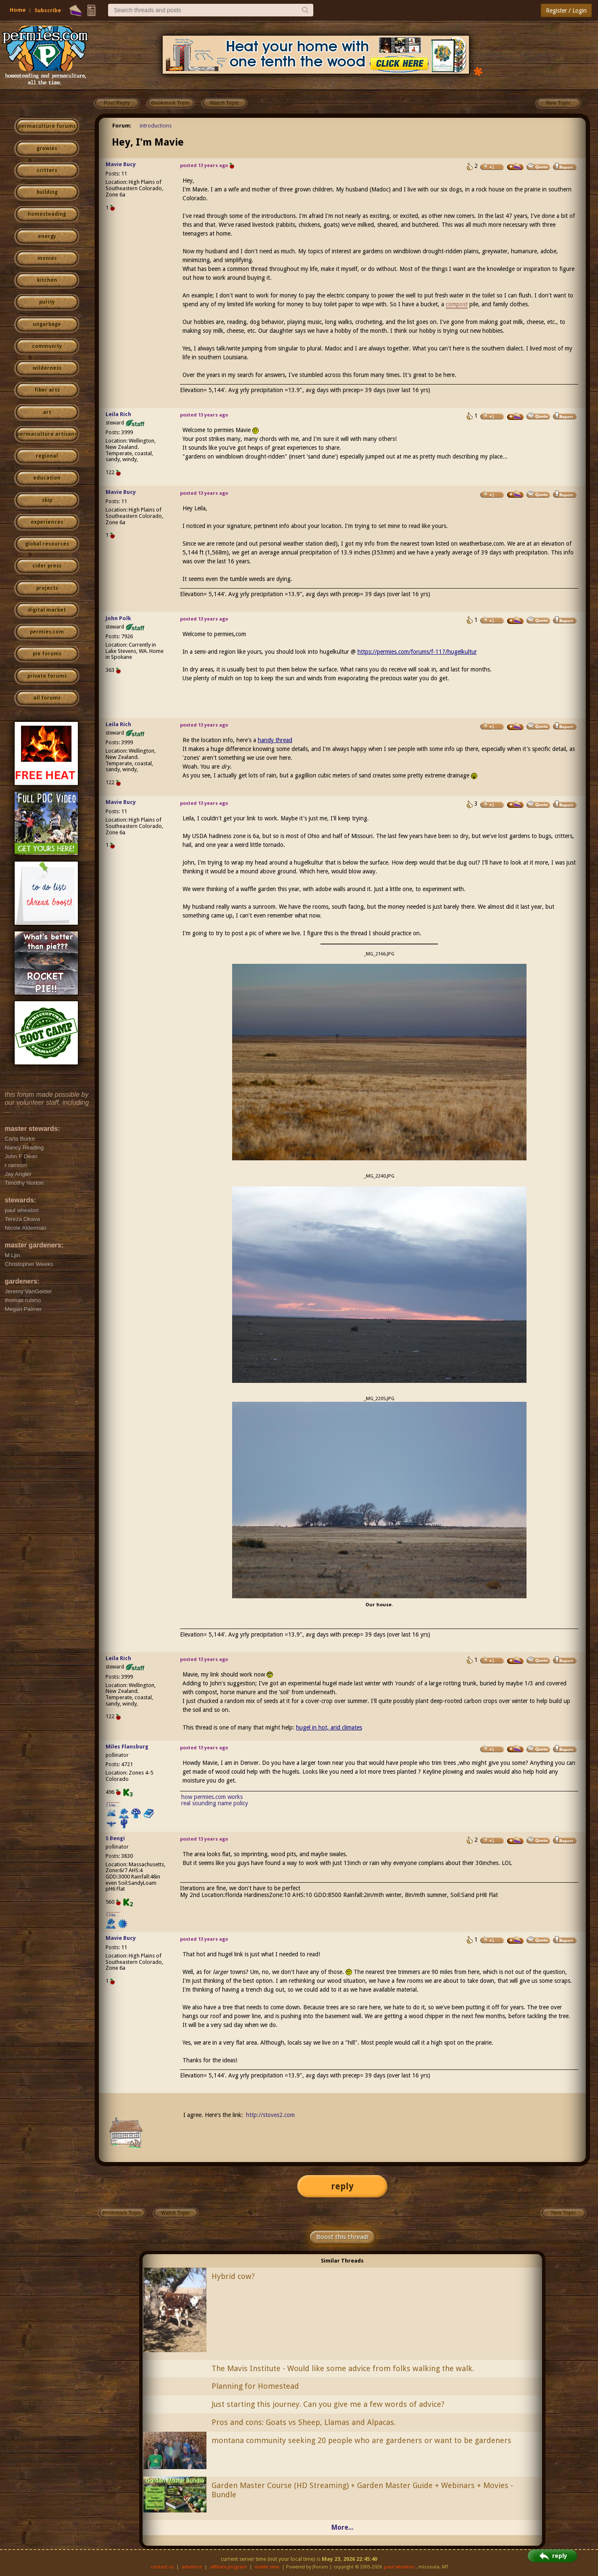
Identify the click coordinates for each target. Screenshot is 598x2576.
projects (47, 588)
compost (457, 304)
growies (47, 148)
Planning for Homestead (255, 2386)
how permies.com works (212, 1796)
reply (342, 2186)
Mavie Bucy (121, 164)
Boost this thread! (342, 2237)
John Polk (118, 618)
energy (47, 236)
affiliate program (228, 2567)
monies (47, 258)
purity (47, 302)
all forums (47, 698)
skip (47, 500)
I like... (112, 1805)
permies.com (47, 632)
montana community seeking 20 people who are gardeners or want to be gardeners (361, 2440)
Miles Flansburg (127, 1746)
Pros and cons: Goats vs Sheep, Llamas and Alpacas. (304, 2422)
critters (47, 170)
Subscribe (47, 10)
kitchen (47, 280)
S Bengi (115, 1838)
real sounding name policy (214, 1803)
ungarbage (47, 324)
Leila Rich (118, 414)
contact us (162, 2567)
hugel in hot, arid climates (329, 1727)
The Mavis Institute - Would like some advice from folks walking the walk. (343, 2368)
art (47, 412)
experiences (47, 522)
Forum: (122, 125)
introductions (156, 125)
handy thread (275, 740)
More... (342, 2527)
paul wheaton (399, 2567)
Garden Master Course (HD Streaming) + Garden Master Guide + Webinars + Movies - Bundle (362, 2490)
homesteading (47, 214)
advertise (192, 2567)
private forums (47, 676)
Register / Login (566, 10)
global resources (47, 544)
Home (18, 10)
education (47, 478)
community (47, 346)
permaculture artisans (47, 434)
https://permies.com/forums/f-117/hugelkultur (417, 651)
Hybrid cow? (233, 2276)
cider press (46, 566)
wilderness (47, 368)
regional (47, 456)
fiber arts (47, 390)
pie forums (47, 654)
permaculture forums (47, 126)
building (47, 192)
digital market (47, 610)
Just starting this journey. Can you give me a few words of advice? (328, 2404)
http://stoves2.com (270, 2115)
